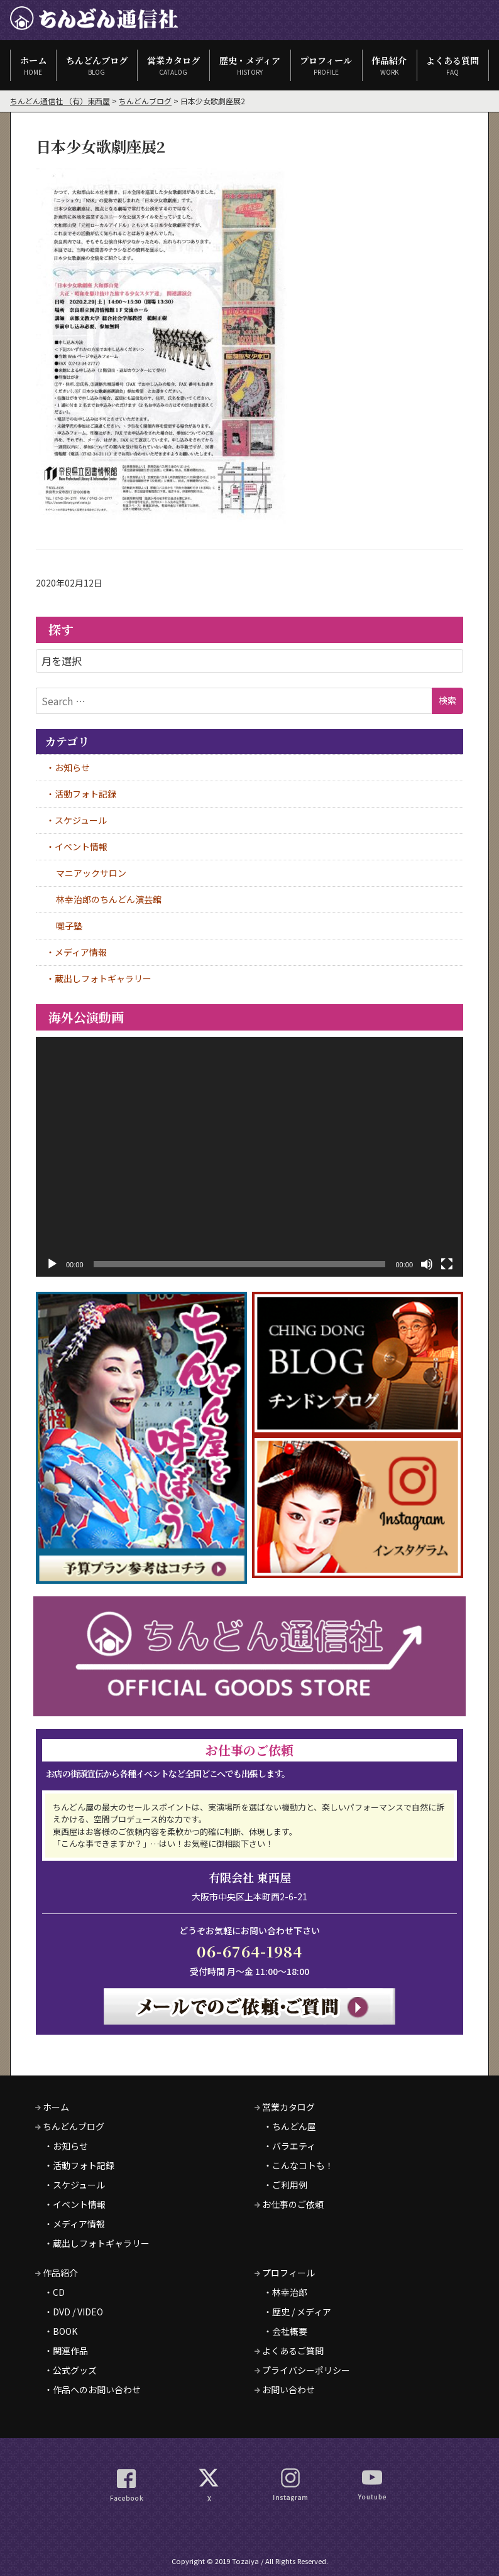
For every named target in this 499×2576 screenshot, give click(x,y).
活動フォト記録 (85, 793)
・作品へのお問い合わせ (92, 2389)
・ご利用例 (285, 2184)
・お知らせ (66, 2146)
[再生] (52, 1264)
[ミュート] (426, 1264)
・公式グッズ (70, 2370)
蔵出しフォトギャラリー (103, 978)
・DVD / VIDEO (73, 2311)
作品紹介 (389, 65)
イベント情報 (81, 846)
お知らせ (72, 767)
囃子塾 (69, 925)
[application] (249, 1157)
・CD (54, 2292)
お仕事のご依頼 (289, 2204)
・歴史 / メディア (297, 2311)
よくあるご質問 (289, 2350)
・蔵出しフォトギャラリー (97, 2243)
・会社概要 (285, 2331)
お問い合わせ (285, 2389)
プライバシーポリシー (302, 2370)
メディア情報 (81, 952)
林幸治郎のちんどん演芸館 (109, 899)
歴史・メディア (249, 65)
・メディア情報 (74, 2223)
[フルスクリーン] (447, 1264)
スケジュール (81, 820)
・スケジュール (74, 2184)
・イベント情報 (75, 2204)
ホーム (33, 65)
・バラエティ (289, 2146)
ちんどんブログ (96, 65)
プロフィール (326, 65)
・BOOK (60, 2331)
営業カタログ (173, 65)
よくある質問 (453, 65)
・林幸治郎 (285, 2292)
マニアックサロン (91, 873)
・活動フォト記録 (79, 2165)
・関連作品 (66, 2350)
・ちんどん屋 (289, 2126)
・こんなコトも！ (298, 2165)
